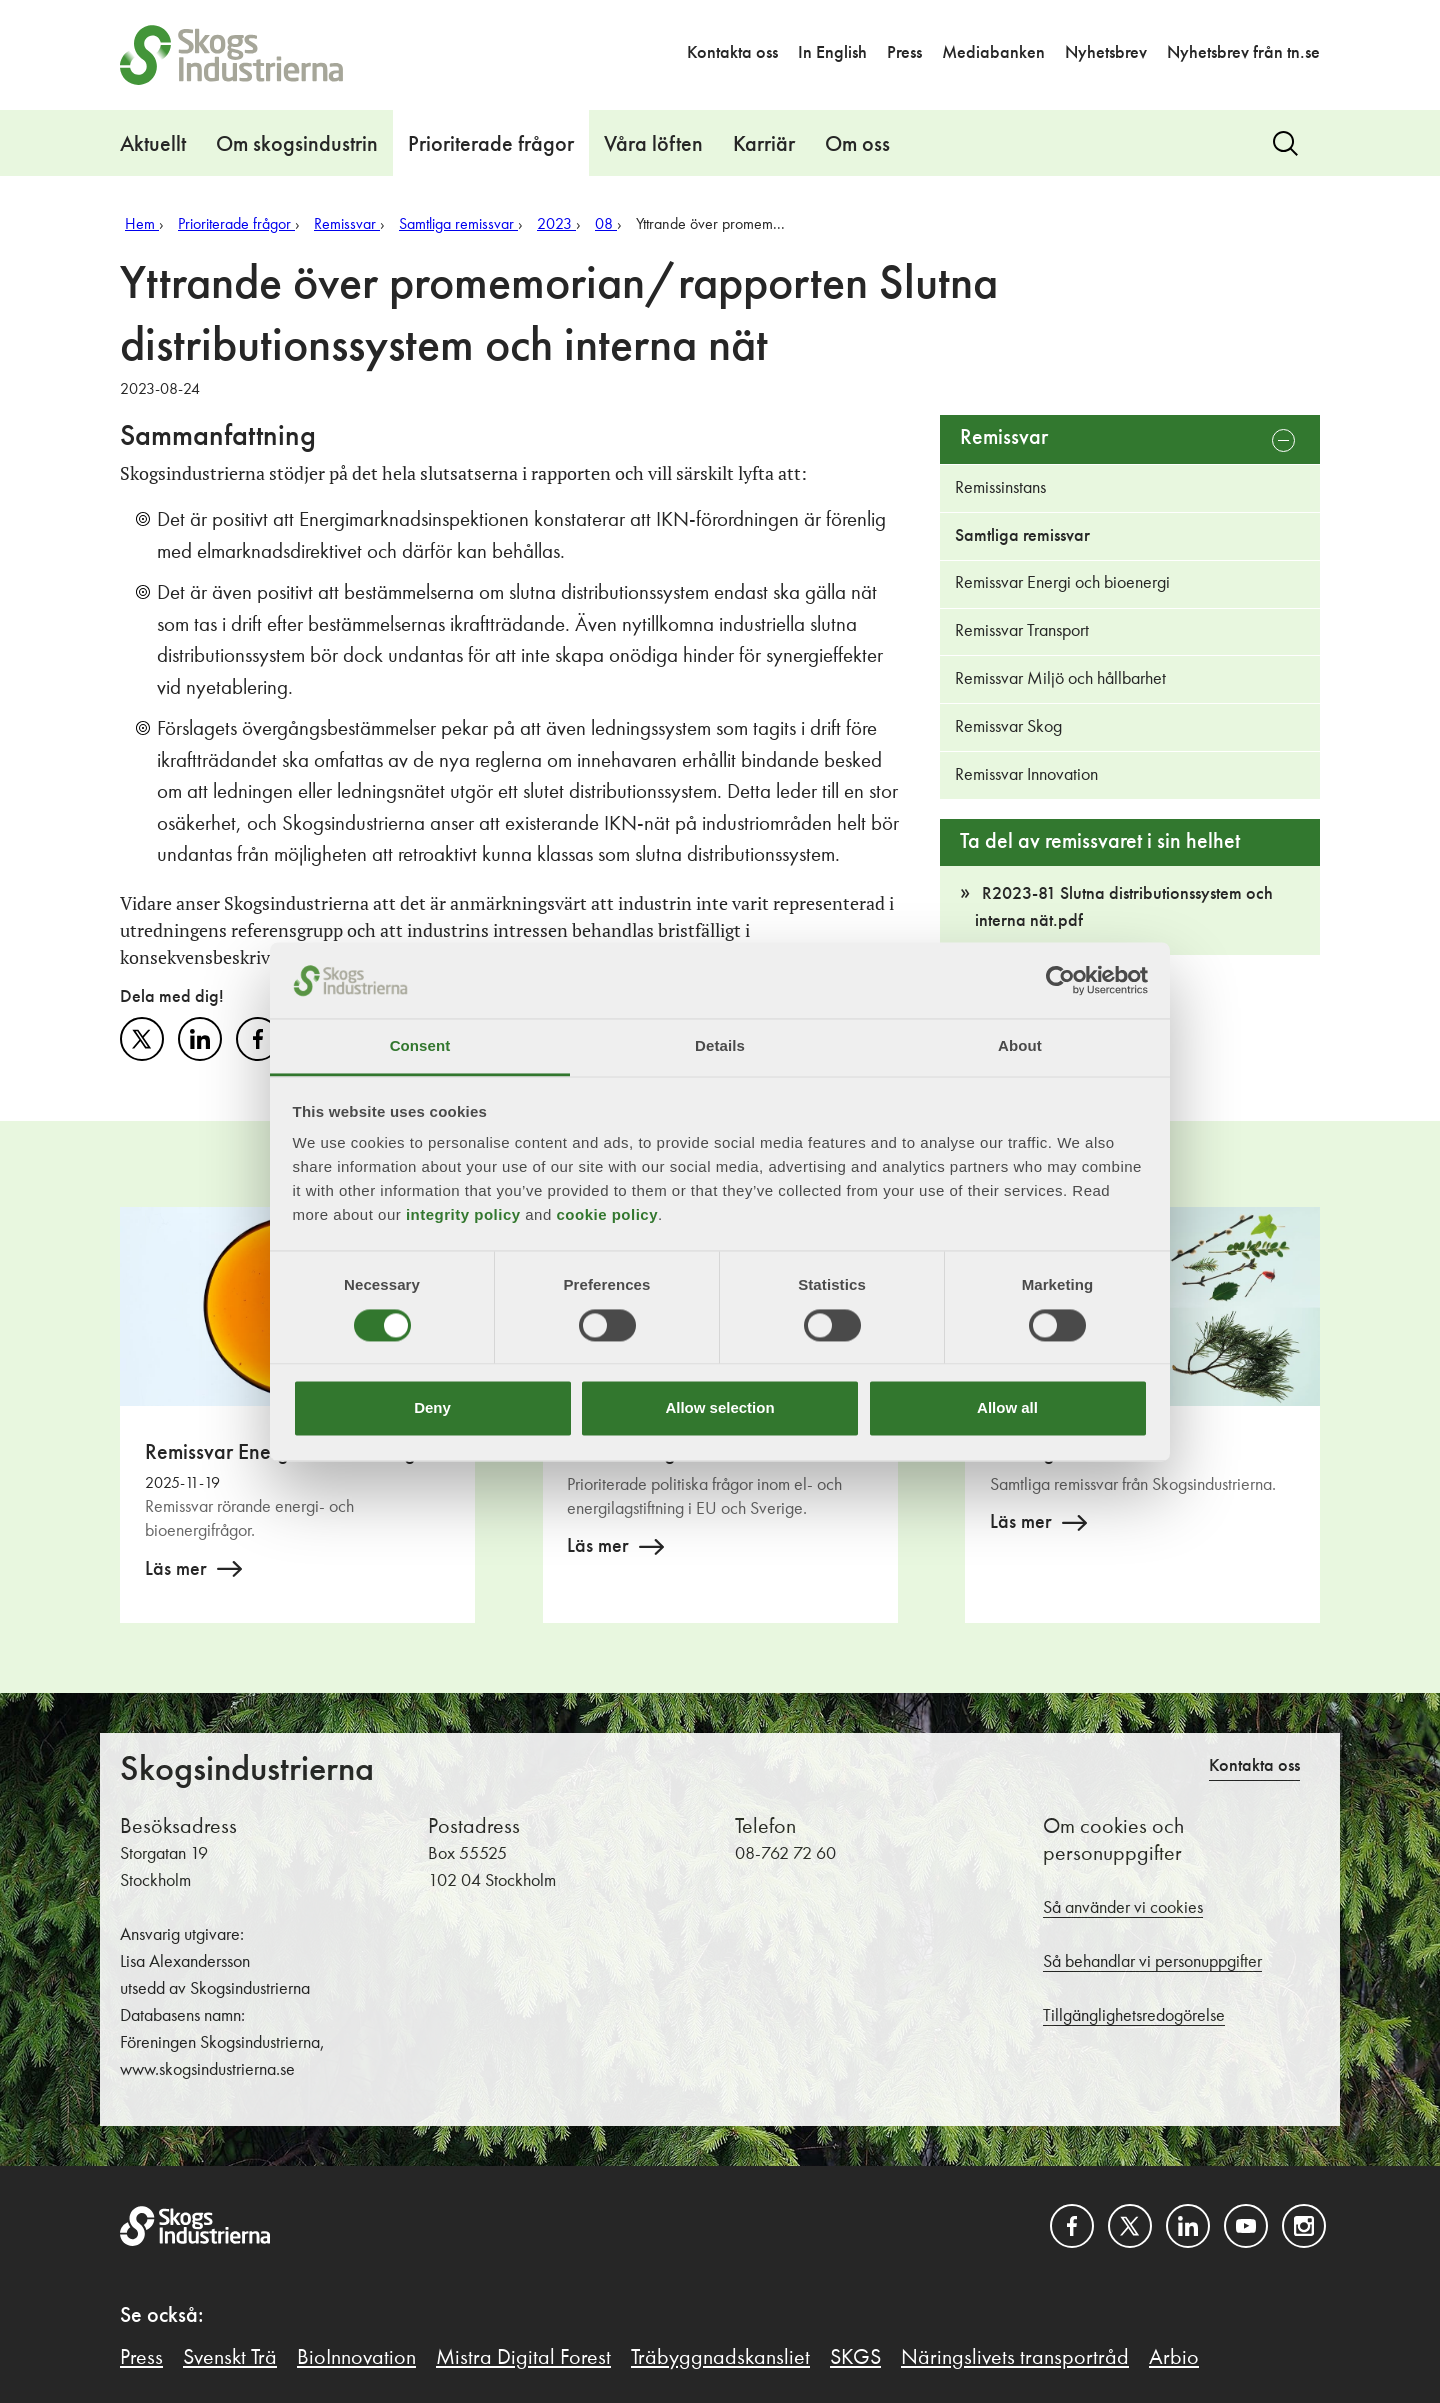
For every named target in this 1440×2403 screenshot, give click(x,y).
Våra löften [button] (653, 145)
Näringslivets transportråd (1015, 2358)
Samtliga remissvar (1022, 536)
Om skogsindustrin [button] (297, 145)
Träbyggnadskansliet (720, 2358)
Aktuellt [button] (153, 145)
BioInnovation (356, 2358)
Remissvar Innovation (1026, 775)
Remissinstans (1000, 488)
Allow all (1007, 1408)
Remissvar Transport (1022, 631)
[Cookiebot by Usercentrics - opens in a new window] (1060, 980)
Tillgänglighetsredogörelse (1134, 2016)
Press (904, 53)
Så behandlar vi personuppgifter (1152, 1962)
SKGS (855, 2358)
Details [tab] (720, 1046)
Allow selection (719, 1408)
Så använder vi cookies (1123, 1908)
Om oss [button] (857, 145)
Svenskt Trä (230, 2358)
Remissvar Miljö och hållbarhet (1060, 679)
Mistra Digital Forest (523, 2358)
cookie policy (607, 1215)
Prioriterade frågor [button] (491, 145)
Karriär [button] (764, 145)
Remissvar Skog (1008, 727)
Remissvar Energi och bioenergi (1062, 583)
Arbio (1174, 2358)
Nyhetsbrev (1106, 53)
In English (832, 53)
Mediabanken (993, 53)
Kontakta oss (732, 53)
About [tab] (1020, 1046)
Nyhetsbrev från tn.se (1243, 53)
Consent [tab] (420, 1046)
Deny (432, 1408)
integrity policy (463, 1215)
